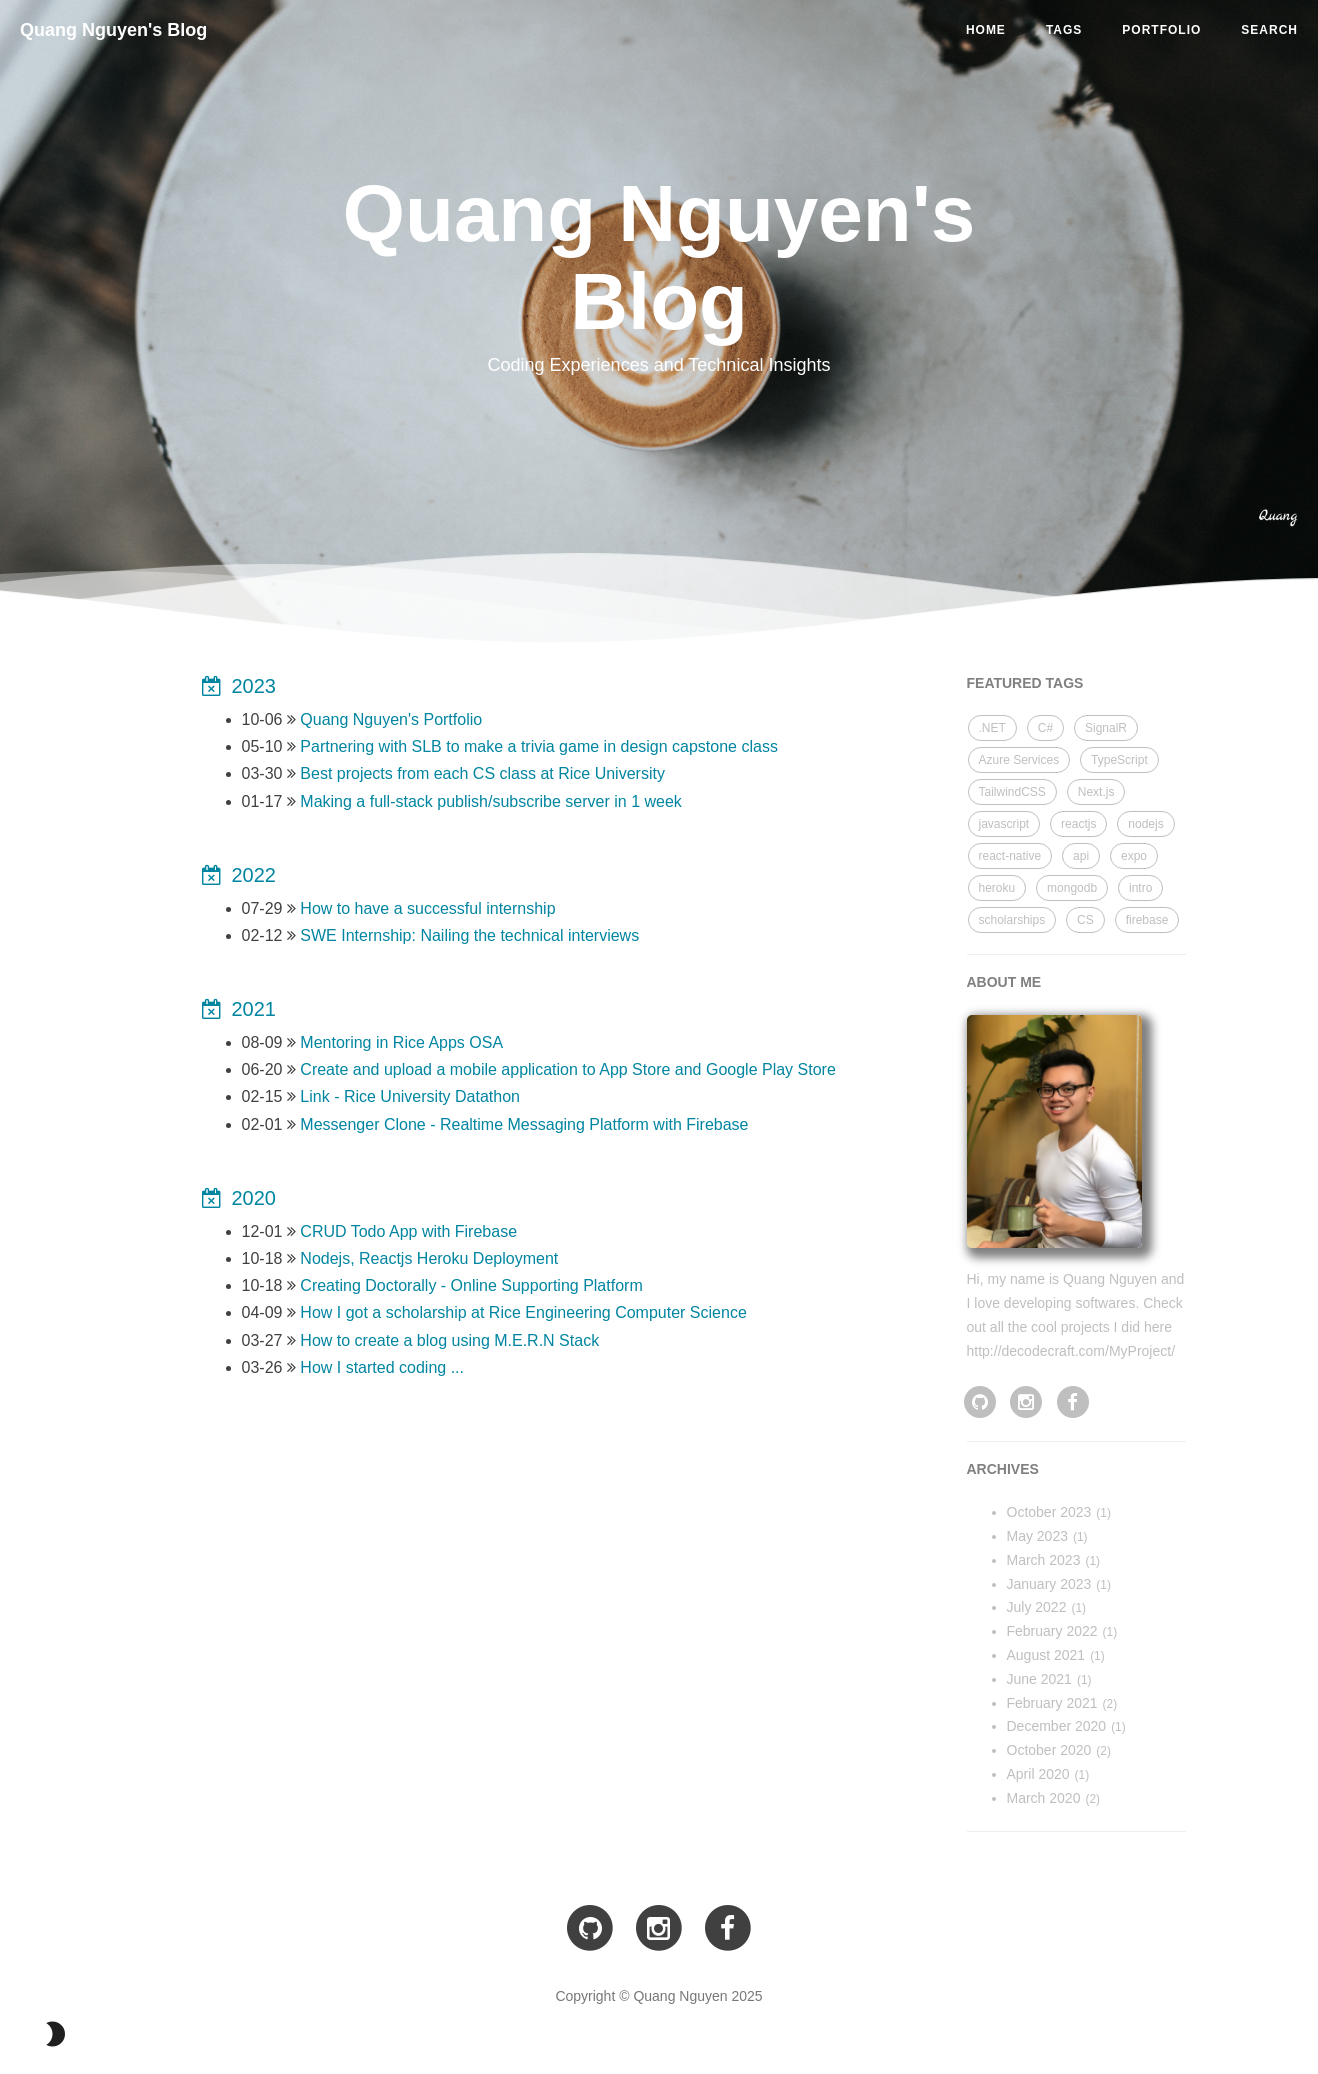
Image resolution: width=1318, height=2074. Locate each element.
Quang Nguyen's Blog (113, 30)
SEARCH (1269, 30)
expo (1134, 856)
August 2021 (1046, 1655)
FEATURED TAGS (1025, 683)
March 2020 (1044, 1798)
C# (1045, 728)
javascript (1004, 824)
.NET (992, 728)
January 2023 (1049, 1584)
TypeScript (1119, 760)
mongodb (1072, 888)
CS (1085, 920)
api (1081, 856)
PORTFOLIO (1161, 30)
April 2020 (1038, 1774)
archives (1003, 1469)
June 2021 (1039, 1679)
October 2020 (1049, 1750)
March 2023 (1044, 1560)
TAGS (1064, 30)
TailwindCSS (1012, 792)
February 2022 (1052, 1631)
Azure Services (1019, 760)
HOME (986, 30)
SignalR (1106, 728)
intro (1140, 888)
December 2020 (1057, 1726)
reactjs (1078, 824)
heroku (997, 888)
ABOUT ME (1004, 982)
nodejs (1145, 824)
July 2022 (1037, 1607)
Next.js (1096, 792)
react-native (1010, 856)
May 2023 (1037, 1536)
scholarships (1012, 920)
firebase (1147, 920)
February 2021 (1052, 1703)
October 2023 (1049, 1512)
